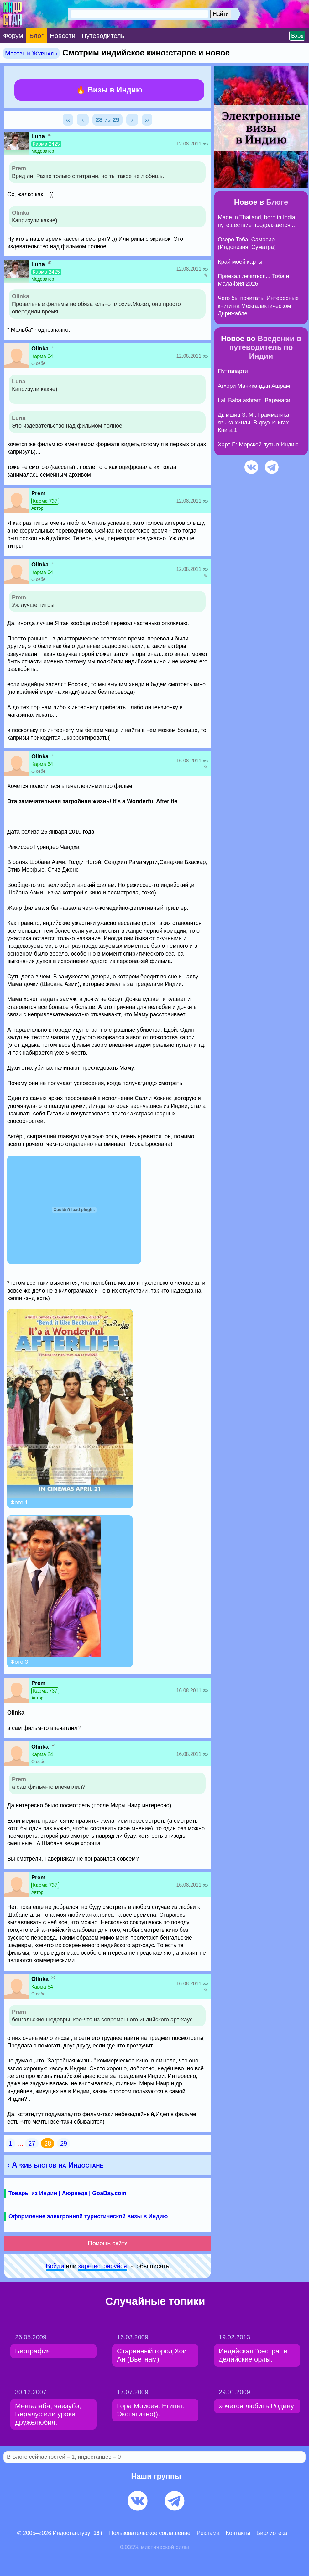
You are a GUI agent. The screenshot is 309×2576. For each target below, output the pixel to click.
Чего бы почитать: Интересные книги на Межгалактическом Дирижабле (258, 306)
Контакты (238, 2533)
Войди (55, 2266)
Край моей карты (240, 262)
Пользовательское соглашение (149, 2533)
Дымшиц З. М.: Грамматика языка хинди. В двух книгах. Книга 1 (254, 422)
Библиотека (271, 2533)
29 (63, 2143)
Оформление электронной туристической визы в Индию (88, 2216)
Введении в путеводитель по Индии (265, 347)
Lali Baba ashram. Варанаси (254, 400)
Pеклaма (208, 2533)
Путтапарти (233, 371)
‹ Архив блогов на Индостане (55, 2165)
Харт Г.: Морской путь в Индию (258, 444)
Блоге (277, 202)
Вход (297, 36)
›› (147, 119)
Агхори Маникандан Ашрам (254, 386)
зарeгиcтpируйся (102, 2266)
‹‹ (68, 119)
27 (31, 2143)
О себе (38, 363)
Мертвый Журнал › (31, 53)
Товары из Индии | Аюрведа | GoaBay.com (67, 2193)
